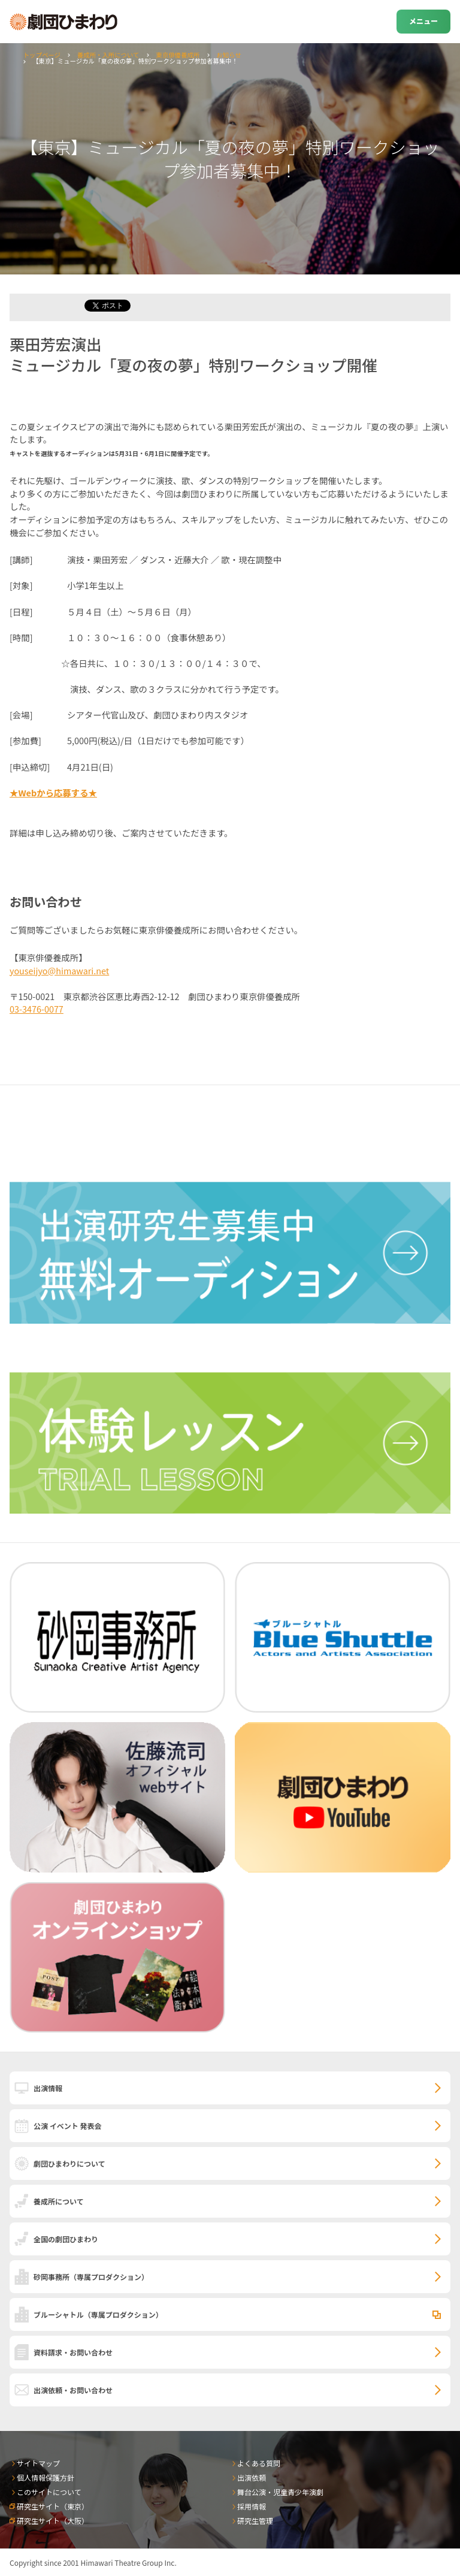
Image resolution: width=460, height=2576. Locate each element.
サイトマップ (38, 2463)
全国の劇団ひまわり (66, 2239)
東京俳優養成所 (177, 54)
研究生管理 (255, 2520)
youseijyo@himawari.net (59, 970)
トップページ (41, 54)
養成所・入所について (108, 54)
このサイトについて (49, 2492)
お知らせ (228, 54)
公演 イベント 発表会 (67, 2126)
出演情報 (48, 2088)
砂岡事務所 (91, 2277)
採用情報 (251, 2506)
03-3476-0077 (36, 1008)
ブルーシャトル (98, 2314)
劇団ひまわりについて (69, 2163)
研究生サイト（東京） (53, 2506)
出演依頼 (251, 2477)
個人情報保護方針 (45, 2477)
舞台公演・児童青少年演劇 (280, 2492)
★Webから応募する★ (53, 792)
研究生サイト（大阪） (53, 2520)
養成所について (59, 2201)
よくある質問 (258, 2463)
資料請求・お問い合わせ (73, 2352)
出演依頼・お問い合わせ (73, 2390)
